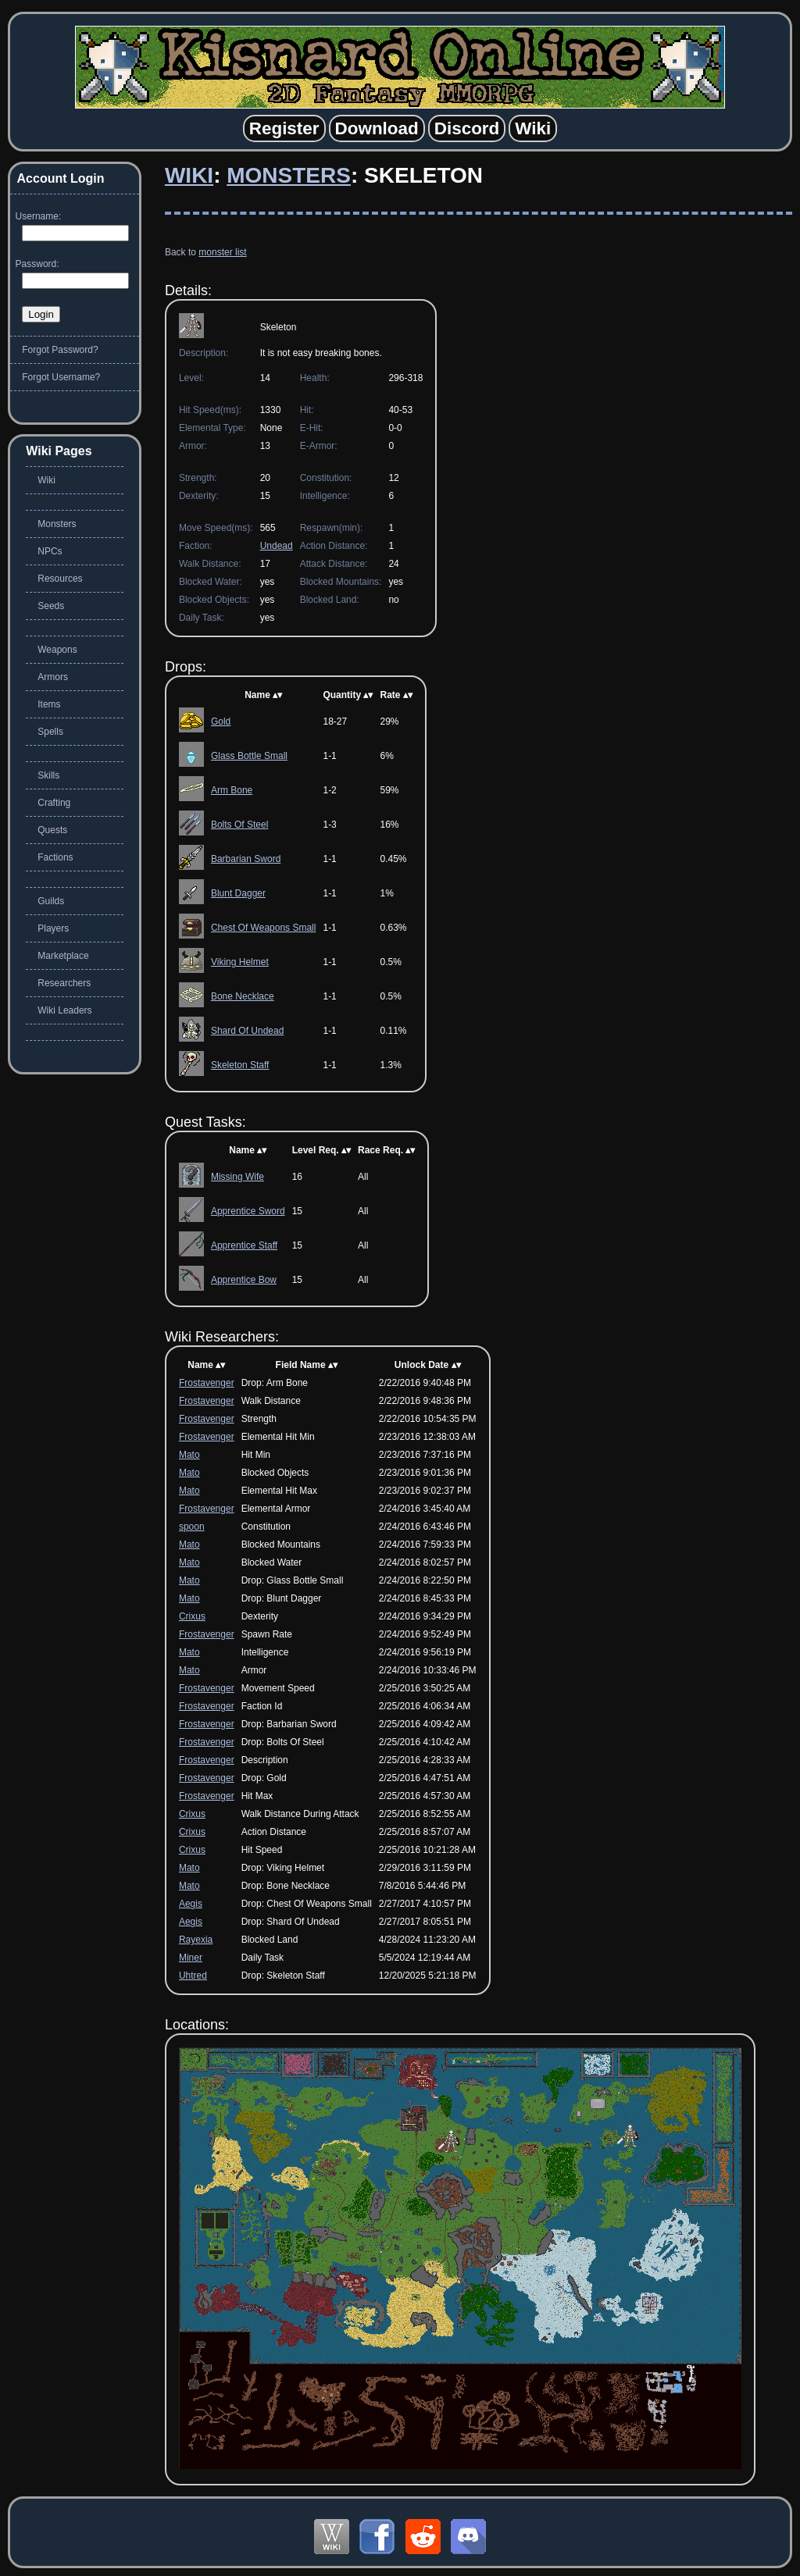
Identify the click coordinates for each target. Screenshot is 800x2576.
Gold (220, 721)
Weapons (57, 649)
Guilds (51, 901)
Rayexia (195, 1939)
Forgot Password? (60, 349)
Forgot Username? (61, 377)
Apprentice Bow (244, 1279)
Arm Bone (231, 790)
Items (49, 704)
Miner (190, 1957)
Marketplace (63, 955)
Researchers (64, 983)
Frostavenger (206, 1382)
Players (53, 928)
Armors (53, 677)
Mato (189, 1454)
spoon (192, 1526)
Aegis (190, 1903)
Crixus (192, 1616)
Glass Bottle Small (249, 755)
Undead (276, 545)
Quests (52, 830)
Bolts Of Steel (239, 824)
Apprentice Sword (248, 1211)
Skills (48, 775)
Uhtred (193, 1975)
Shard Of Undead (247, 1030)
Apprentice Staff (244, 1245)
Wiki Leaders (64, 1010)
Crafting (54, 802)
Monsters (289, 175)
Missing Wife (237, 1176)
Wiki (189, 175)
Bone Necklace (242, 996)
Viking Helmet (240, 962)
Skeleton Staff (240, 1065)
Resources (60, 578)
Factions (55, 857)
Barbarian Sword (245, 858)
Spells (50, 731)
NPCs (50, 551)
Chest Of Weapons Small (263, 927)
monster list (222, 252)
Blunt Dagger (238, 893)
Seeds (51, 605)
